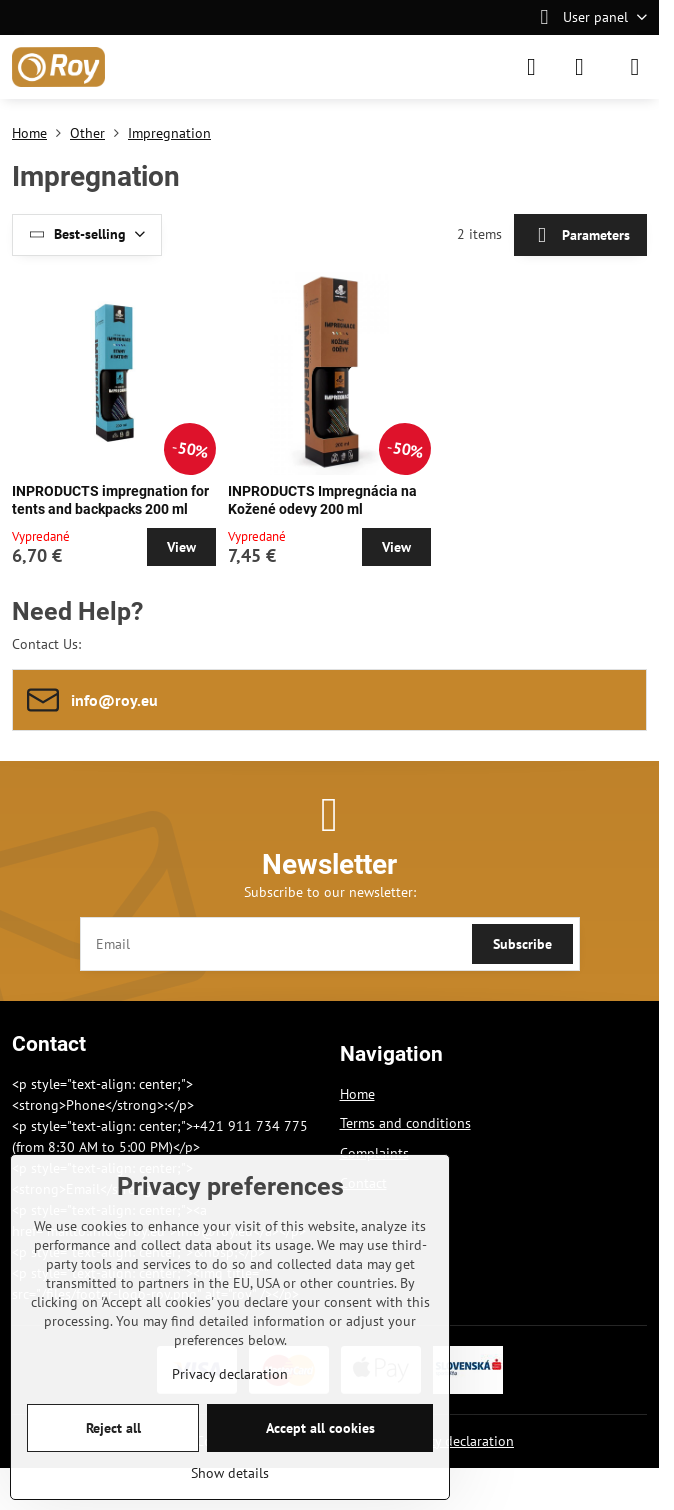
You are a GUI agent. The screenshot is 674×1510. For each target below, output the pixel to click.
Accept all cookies (320, 1428)
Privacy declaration (456, 1441)
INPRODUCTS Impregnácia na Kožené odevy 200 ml (322, 500)
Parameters (580, 235)
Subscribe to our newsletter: (330, 892)
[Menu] (635, 67)
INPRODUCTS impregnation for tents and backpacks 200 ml (110, 500)
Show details (230, 1473)
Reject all (113, 1428)
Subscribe (522, 944)
